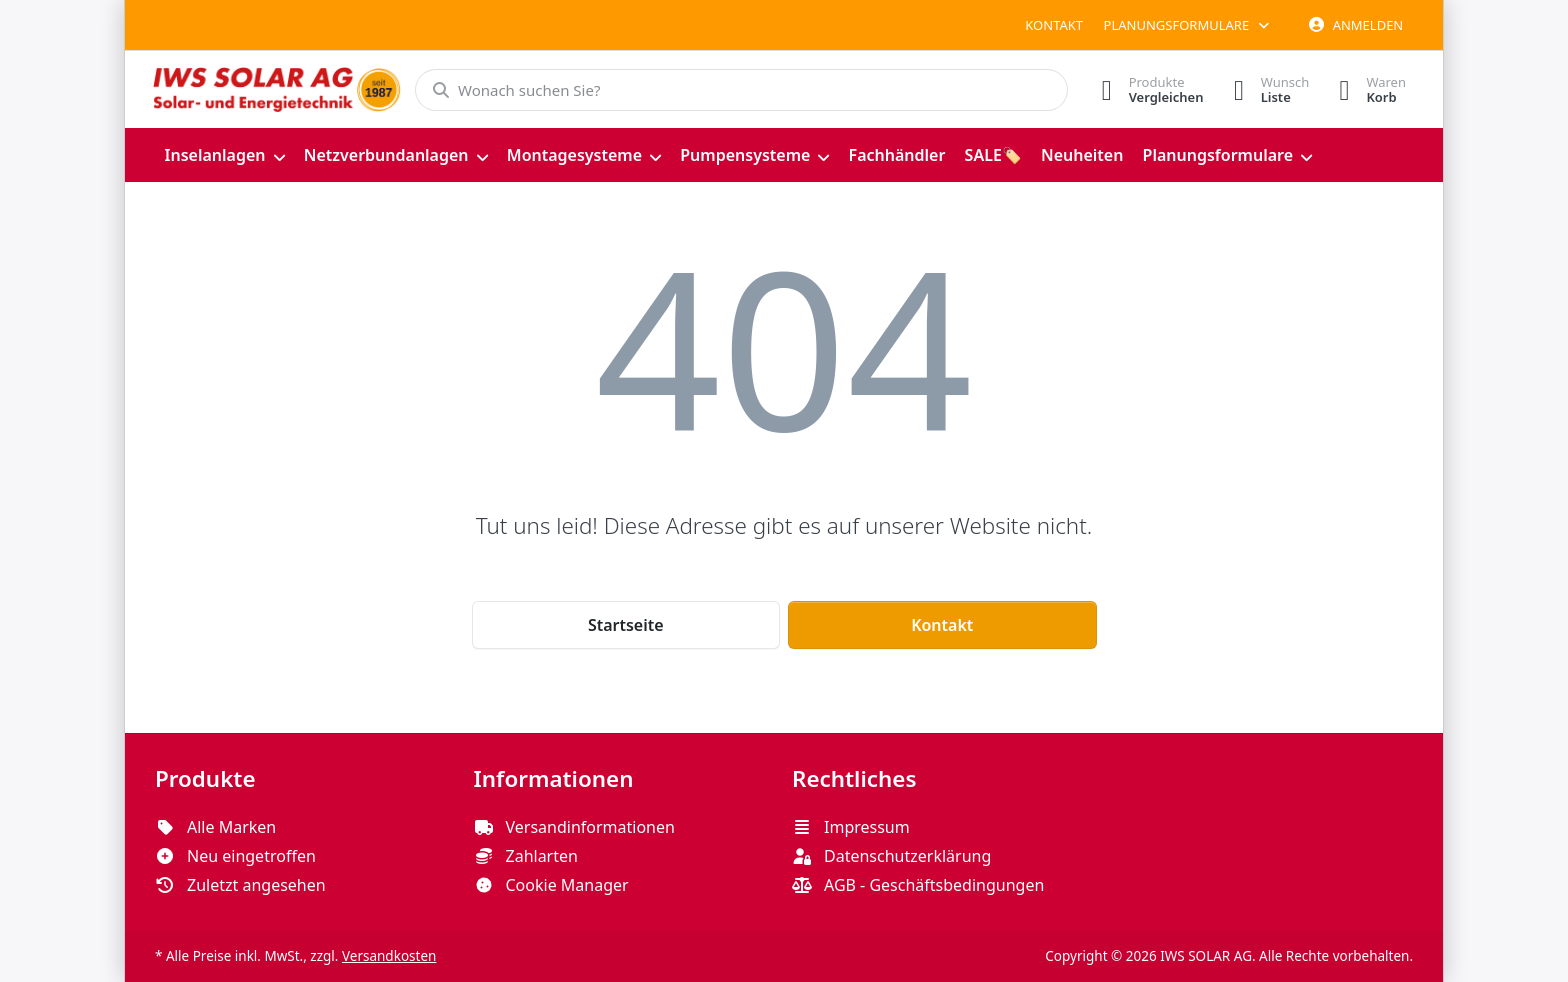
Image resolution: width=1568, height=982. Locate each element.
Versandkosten (389, 956)
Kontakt (1054, 25)
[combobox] (741, 90)
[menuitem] (224, 155)
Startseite (626, 625)
